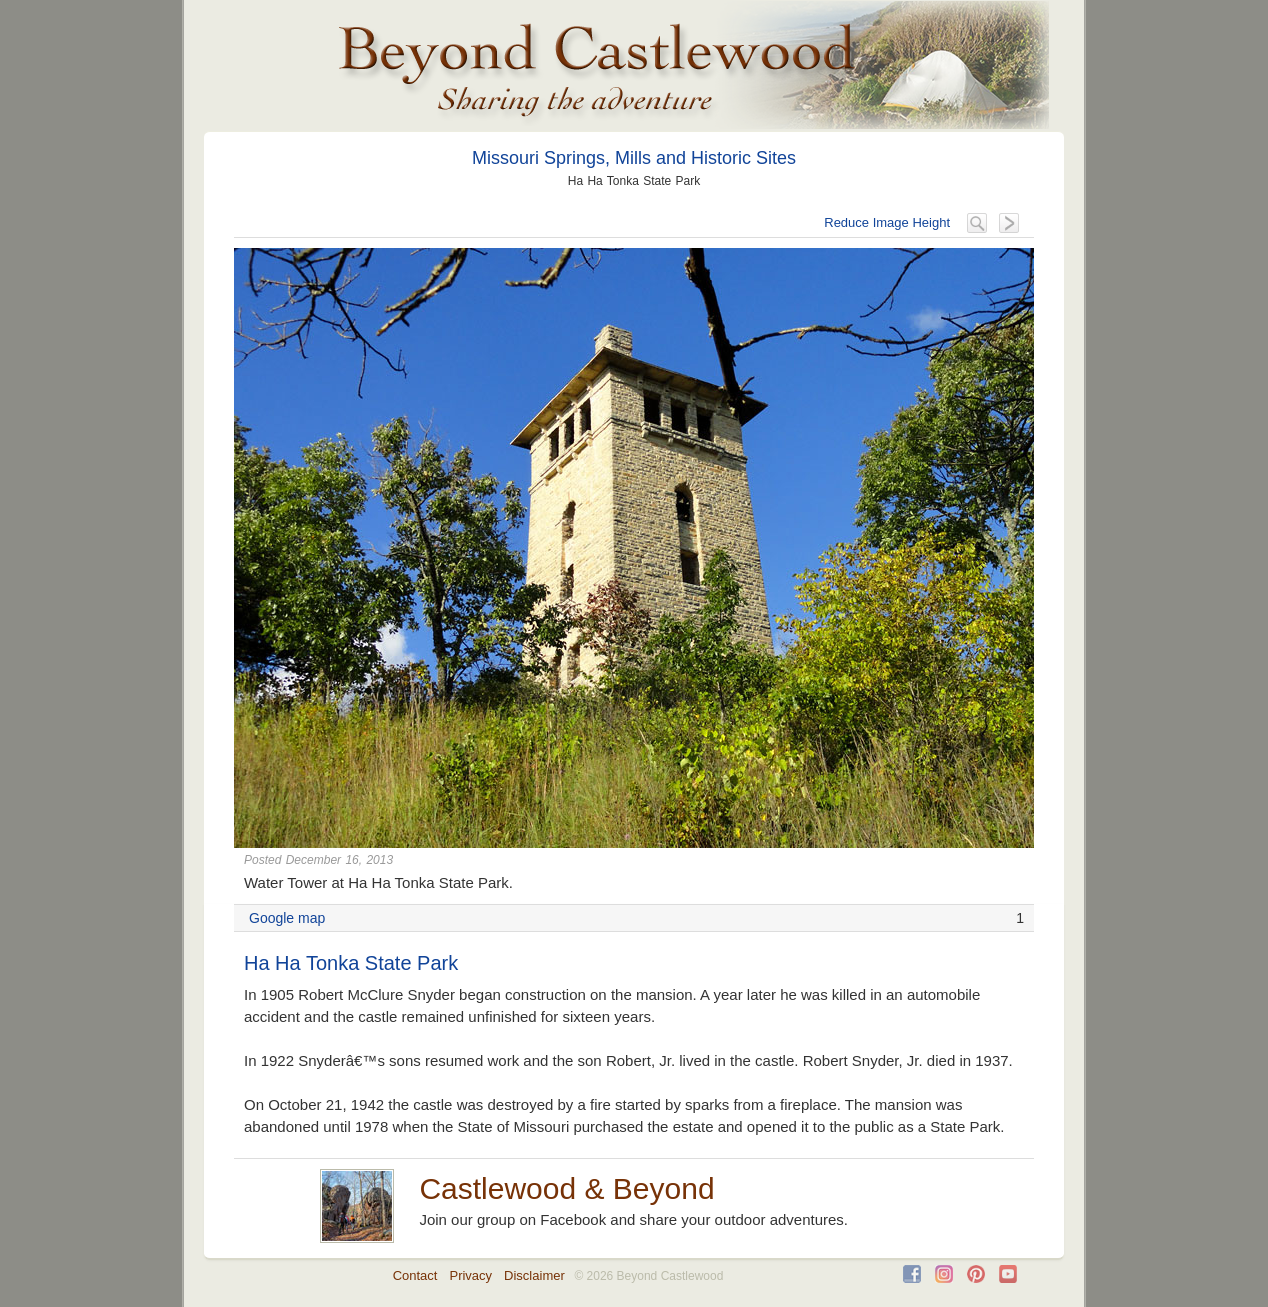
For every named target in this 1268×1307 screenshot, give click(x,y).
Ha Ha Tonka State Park (351, 963)
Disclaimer (534, 1275)
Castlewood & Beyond (566, 1188)
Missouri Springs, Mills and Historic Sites (634, 158)
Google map (287, 918)
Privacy (470, 1275)
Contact (415, 1275)
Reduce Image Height (887, 222)
